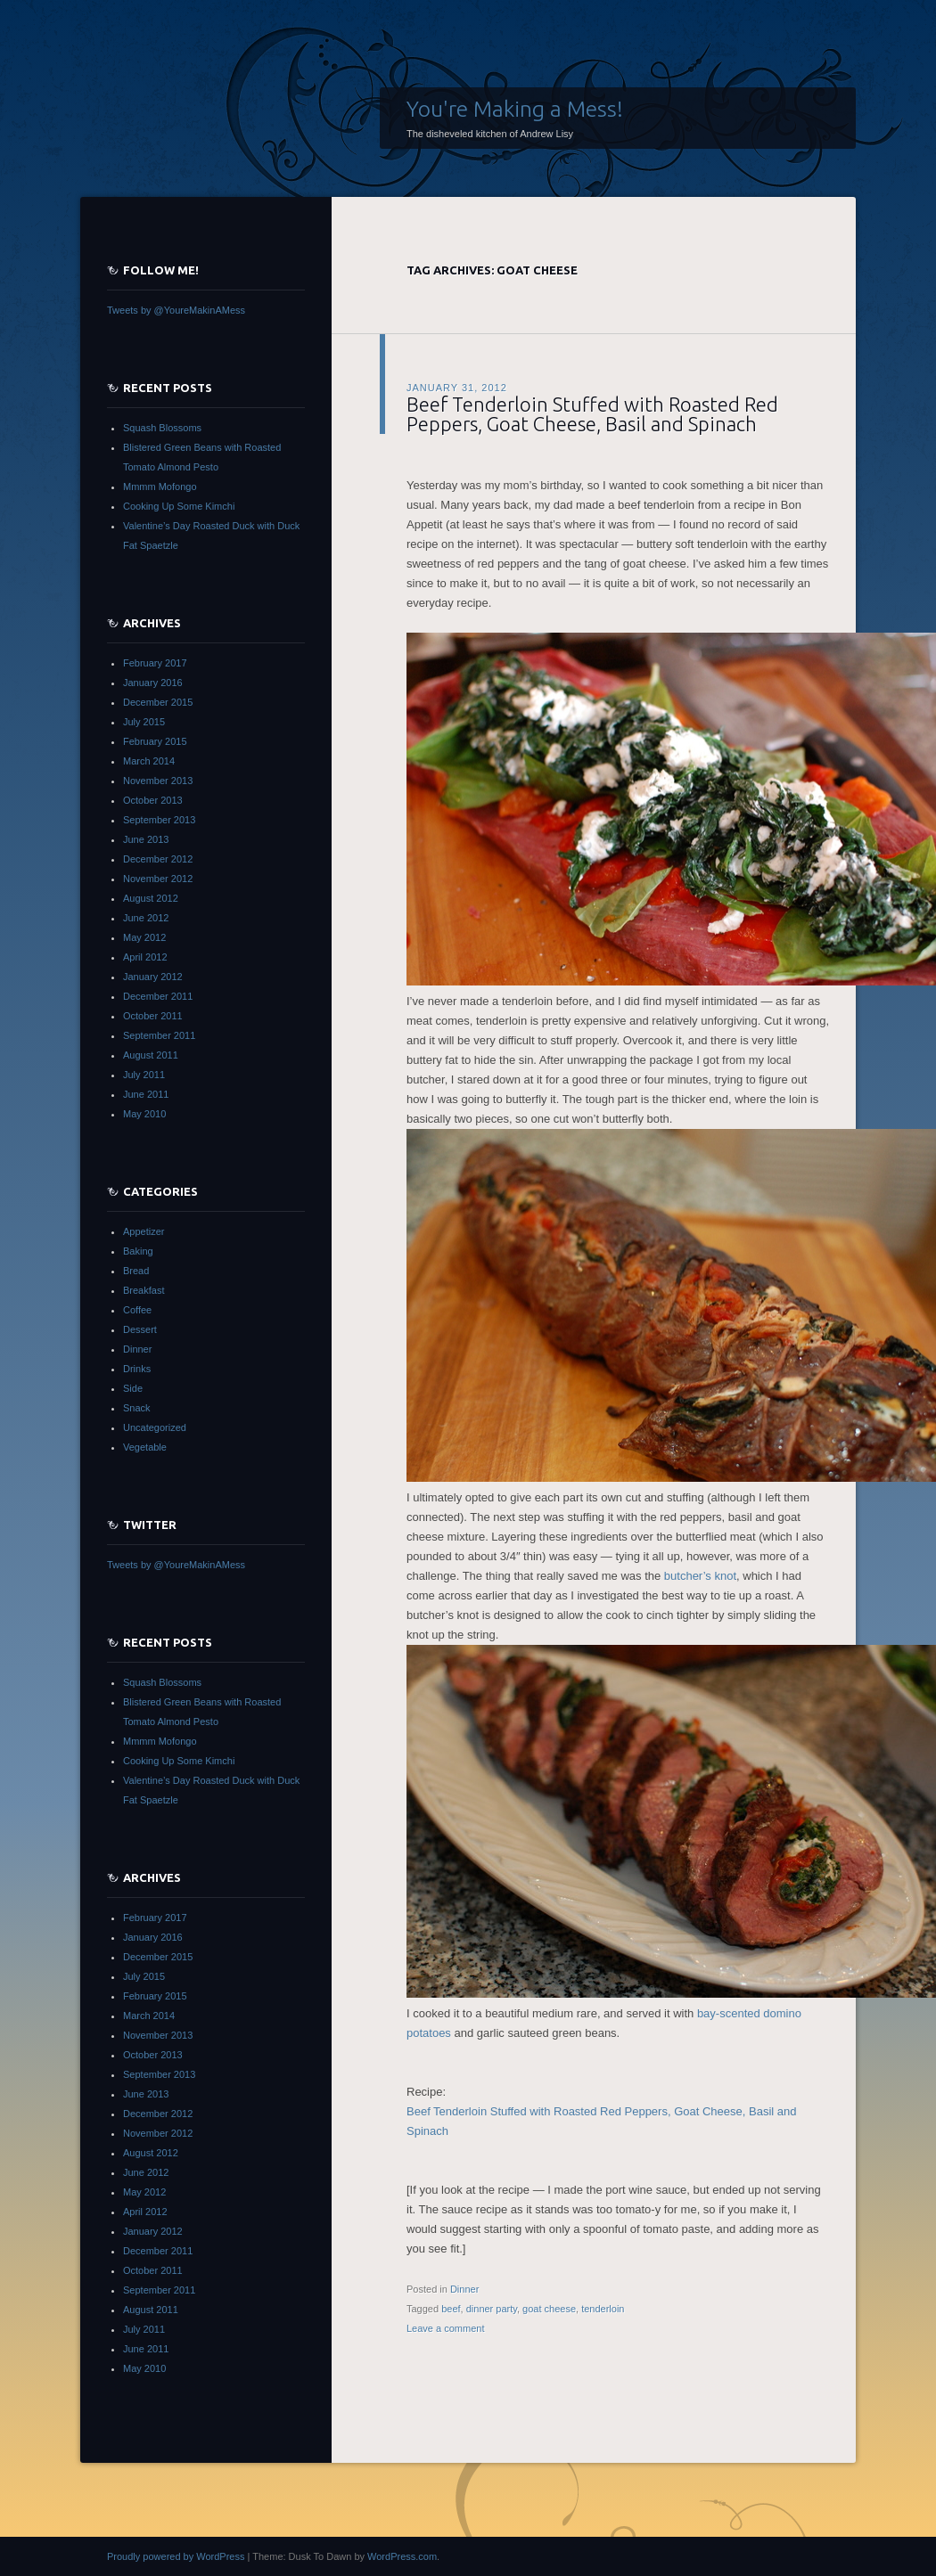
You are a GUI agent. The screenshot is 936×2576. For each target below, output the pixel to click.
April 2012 (145, 957)
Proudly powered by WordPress (175, 2556)
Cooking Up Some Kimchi (178, 506)
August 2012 (150, 898)
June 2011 (145, 1094)
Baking (138, 1251)
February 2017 (155, 663)
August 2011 (150, 1055)
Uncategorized (154, 1427)
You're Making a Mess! (514, 108)
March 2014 (149, 761)
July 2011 (144, 1074)
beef (450, 2308)
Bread (136, 1270)
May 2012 (144, 937)
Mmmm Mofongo (160, 486)
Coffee (137, 1309)
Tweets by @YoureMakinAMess (176, 310)
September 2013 (159, 819)
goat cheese (549, 2308)
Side (133, 1388)
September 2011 (159, 1035)
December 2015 (158, 702)
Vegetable (145, 1447)
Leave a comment (445, 2328)
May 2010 (144, 1113)
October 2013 (153, 800)
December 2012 (158, 859)
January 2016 (153, 682)
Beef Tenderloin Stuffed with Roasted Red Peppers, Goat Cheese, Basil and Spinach (592, 414)
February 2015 (155, 741)
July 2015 (144, 721)
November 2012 (158, 878)
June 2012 (145, 917)
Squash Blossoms (162, 427)
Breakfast (143, 1290)
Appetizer (143, 1231)
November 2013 (158, 780)
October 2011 (153, 1015)
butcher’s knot (700, 1575)
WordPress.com (402, 2556)
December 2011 (158, 996)
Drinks (137, 1368)
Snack (137, 1407)
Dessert (140, 1329)
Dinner (464, 2289)
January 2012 (153, 976)
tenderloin (602, 2308)
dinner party (491, 2308)
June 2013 (145, 839)
